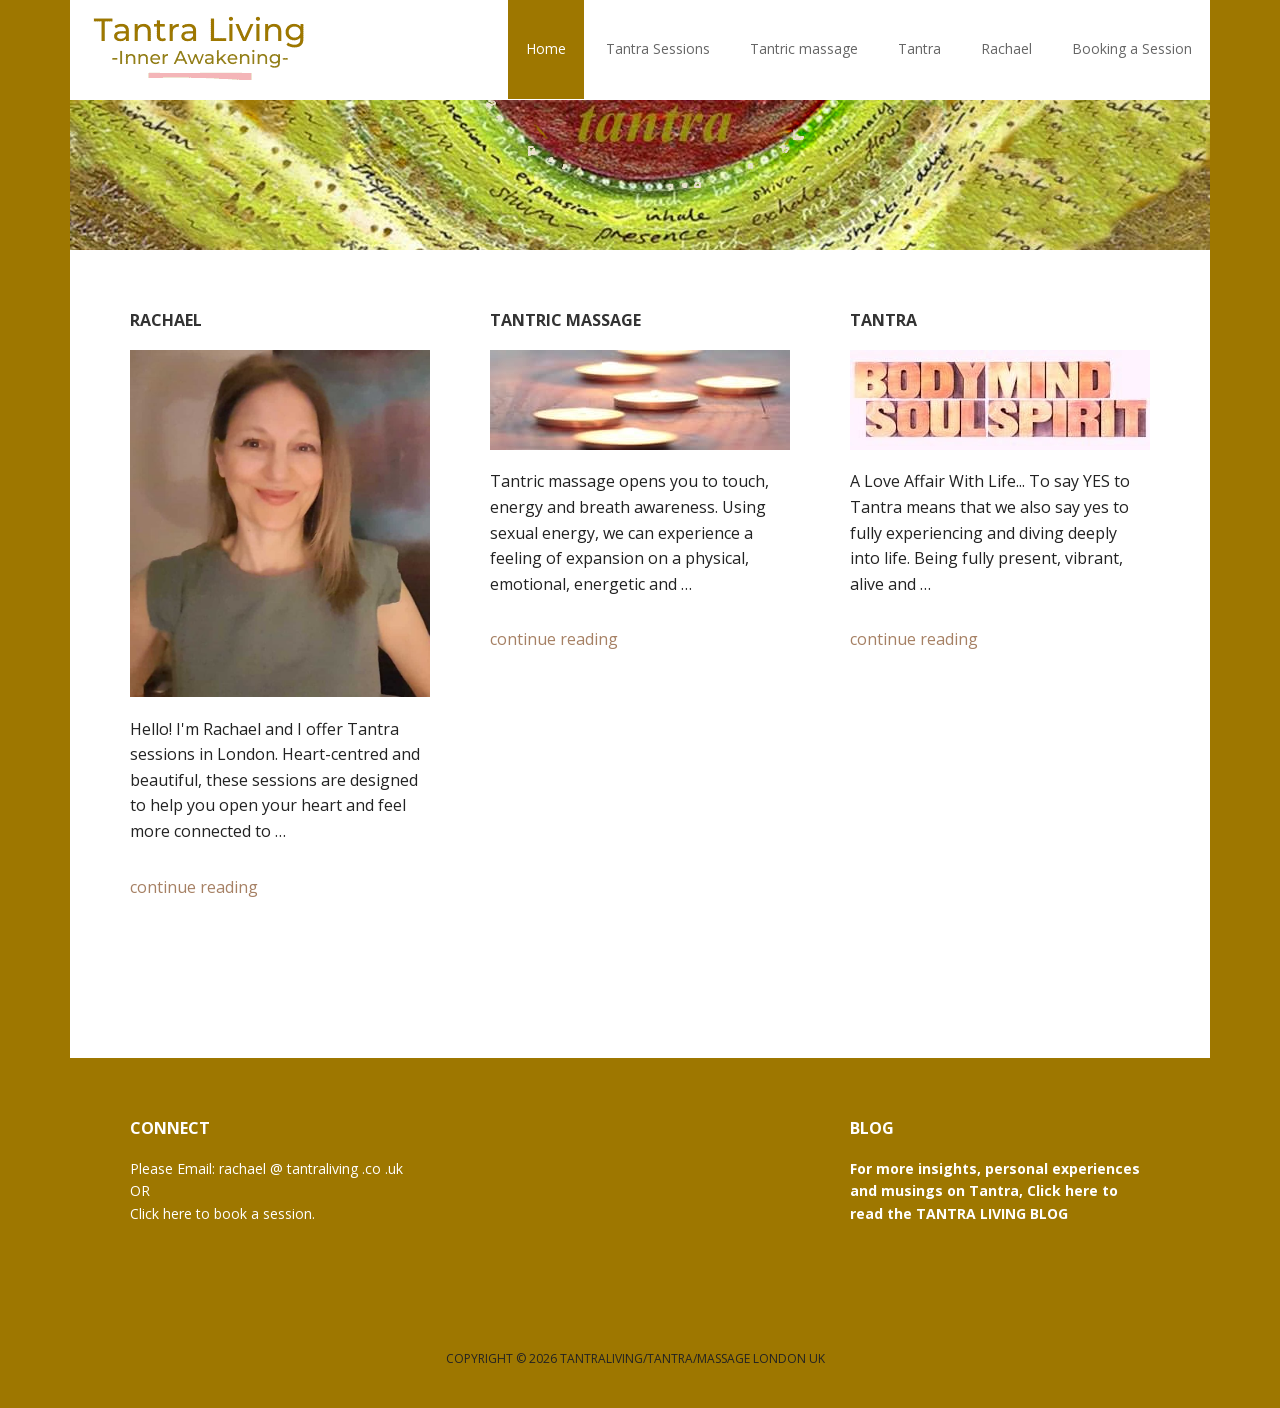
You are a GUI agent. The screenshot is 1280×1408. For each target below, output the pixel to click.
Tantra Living (200, 50)
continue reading (194, 887)
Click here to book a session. (222, 1213)
